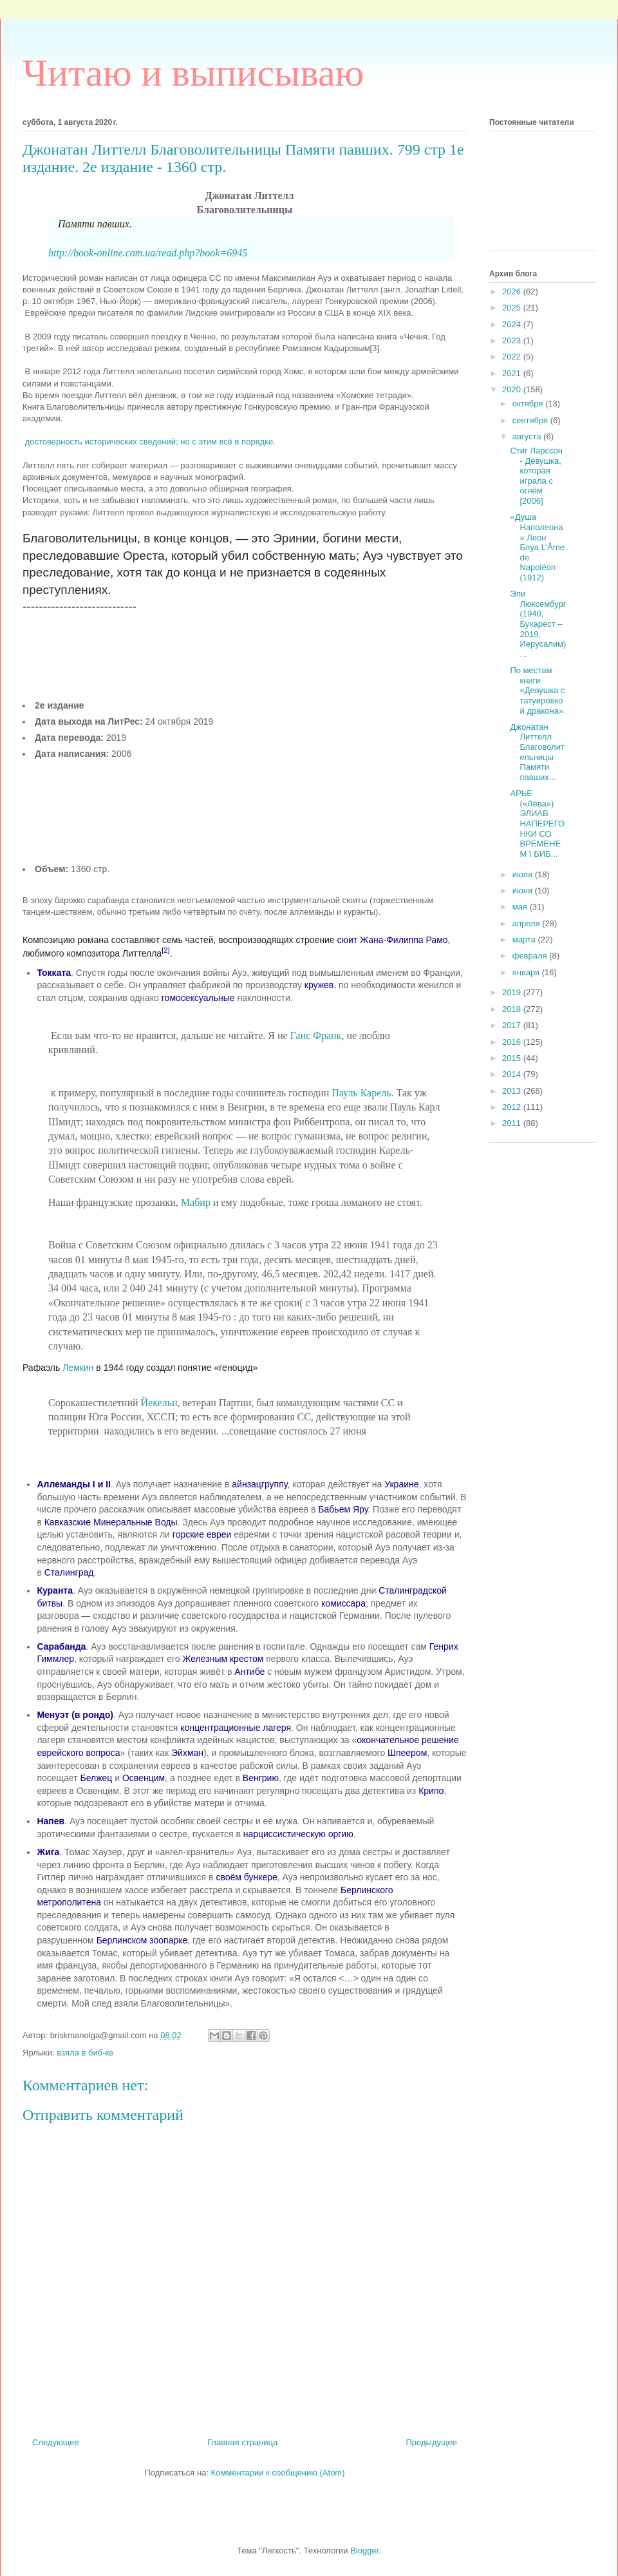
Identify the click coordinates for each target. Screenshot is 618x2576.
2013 (512, 1091)
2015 (512, 1058)
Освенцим (143, 1778)
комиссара (343, 1603)
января (527, 972)
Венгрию (261, 1778)
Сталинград (69, 1572)
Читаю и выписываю (193, 73)
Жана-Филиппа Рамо (403, 940)
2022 (512, 356)
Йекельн (158, 1402)
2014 (512, 1074)
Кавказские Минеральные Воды (111, 1522)
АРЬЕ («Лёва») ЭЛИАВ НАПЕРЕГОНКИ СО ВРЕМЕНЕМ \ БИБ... (537, 823)
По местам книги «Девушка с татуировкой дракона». (537, 690)
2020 (512, 389)
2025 (512, 307)
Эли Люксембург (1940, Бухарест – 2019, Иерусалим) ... (538, 624)
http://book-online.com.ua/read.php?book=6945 (147, 252)
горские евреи (202, 1534)
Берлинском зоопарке (142, 1940)
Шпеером (407, 1753)
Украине (401, 1484)
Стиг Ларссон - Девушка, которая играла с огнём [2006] (536, 476)
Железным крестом (223, 1659)
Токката (54, 973)
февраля (531, 955)
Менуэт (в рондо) (75, 1715)
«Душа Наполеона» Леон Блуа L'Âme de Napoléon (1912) (537, 547)
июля (523, 874)
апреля (527, 923)
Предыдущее (431, 2442)
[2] (165, 950)
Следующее (55, 2442)
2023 (512, 340)
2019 (512, 992)
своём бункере (246, 1877)
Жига (48, 1852)
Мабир (196, 1202)
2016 (512, 1042)
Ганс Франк (316, 1035)
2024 (512, 324)
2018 (512, 1009)
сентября (531, 420)
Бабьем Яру (343, 1509)
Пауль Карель (361, 1092)
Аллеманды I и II (74, 1484)
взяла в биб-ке (85, 2052)
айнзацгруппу (259, 1484)
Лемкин (77, 1367)
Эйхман (187, 1753)
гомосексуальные (198, 998)
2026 (512, 291)
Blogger (364, 2550)
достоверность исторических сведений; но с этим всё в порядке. (150, 441)
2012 (512, 1107)
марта (525, 939)
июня (523, 890)
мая (521, 906)
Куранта (55, 1590)
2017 (512, 1025)
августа (527, 436)
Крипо (431, 1791)
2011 (512, 1123)
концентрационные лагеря (235, 1727)
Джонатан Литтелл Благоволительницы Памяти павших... (537, 752)
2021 (512, 373)
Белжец (96, 1778)
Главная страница (242, 2442)
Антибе (249, 1671)
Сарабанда (61, 1646)
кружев (319, 985)
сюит (347, 940)
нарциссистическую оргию (298, 1834)
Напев (50, 1821)
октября (528, 403)
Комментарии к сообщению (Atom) (278, 2472)
